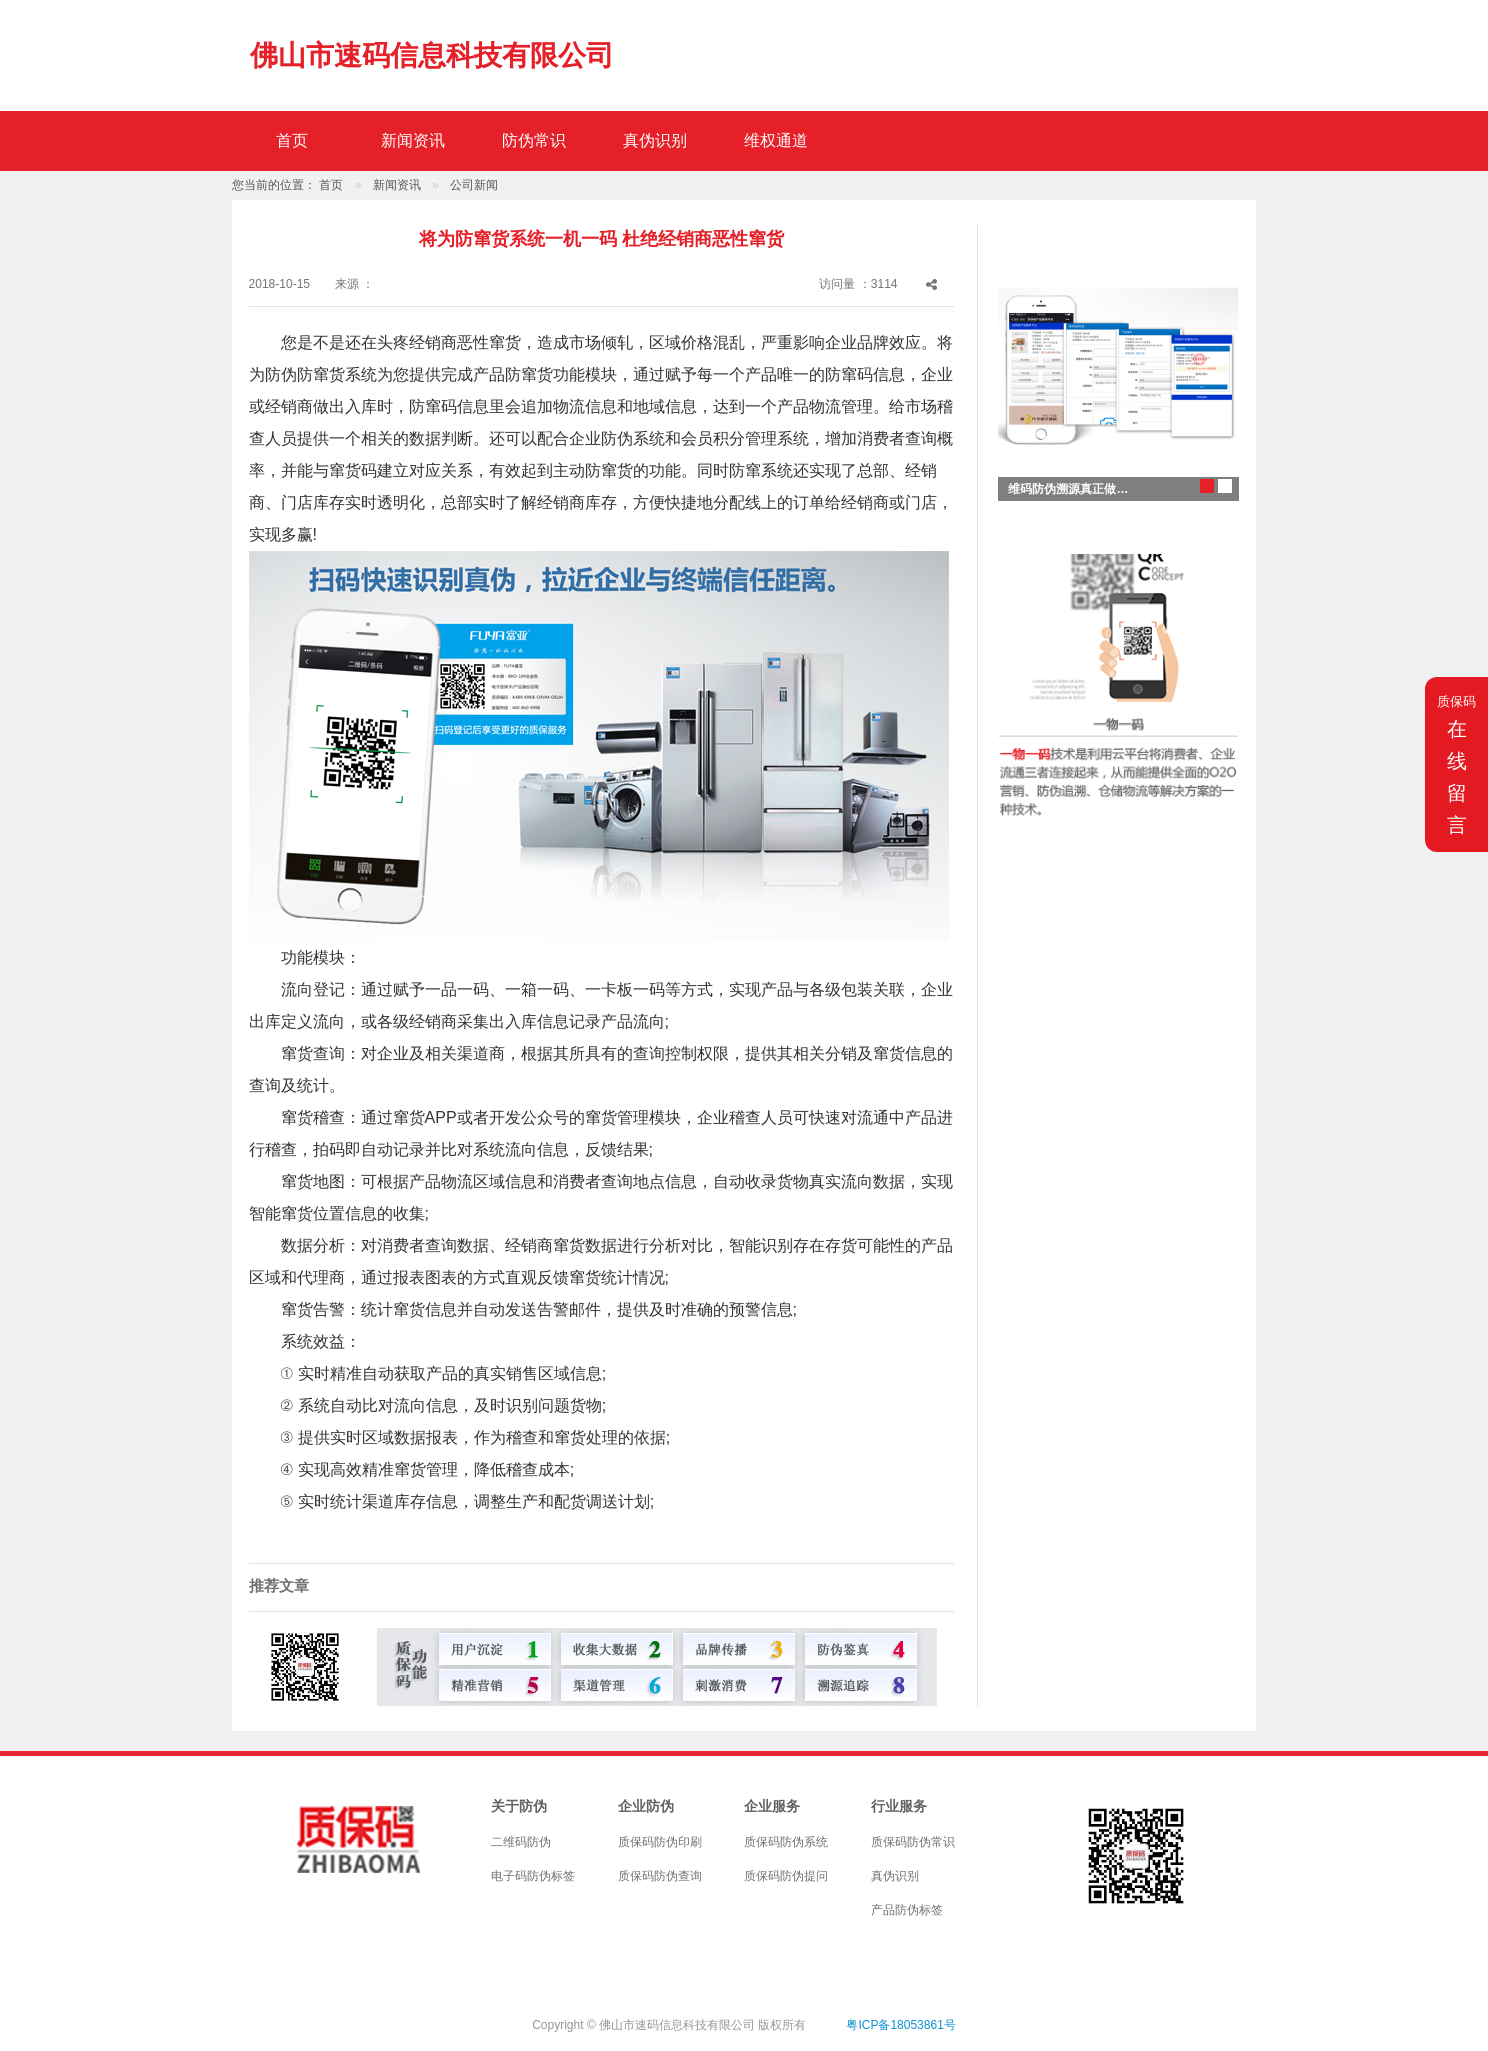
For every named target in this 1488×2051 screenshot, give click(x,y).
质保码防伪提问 (786, 1876)
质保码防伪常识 (913, 1842)
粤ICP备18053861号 (900, 2025)
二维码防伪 (521, 1842)
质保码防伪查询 (660, 1876)
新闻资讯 (413, 140)
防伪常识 (534, 140)
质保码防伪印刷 (660, 1842)
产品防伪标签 (907, 1910)
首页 (292, 140)
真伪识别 (655, 140)
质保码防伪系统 (786, 1842)
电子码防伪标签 (533, 1876)
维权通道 (776, 140)
